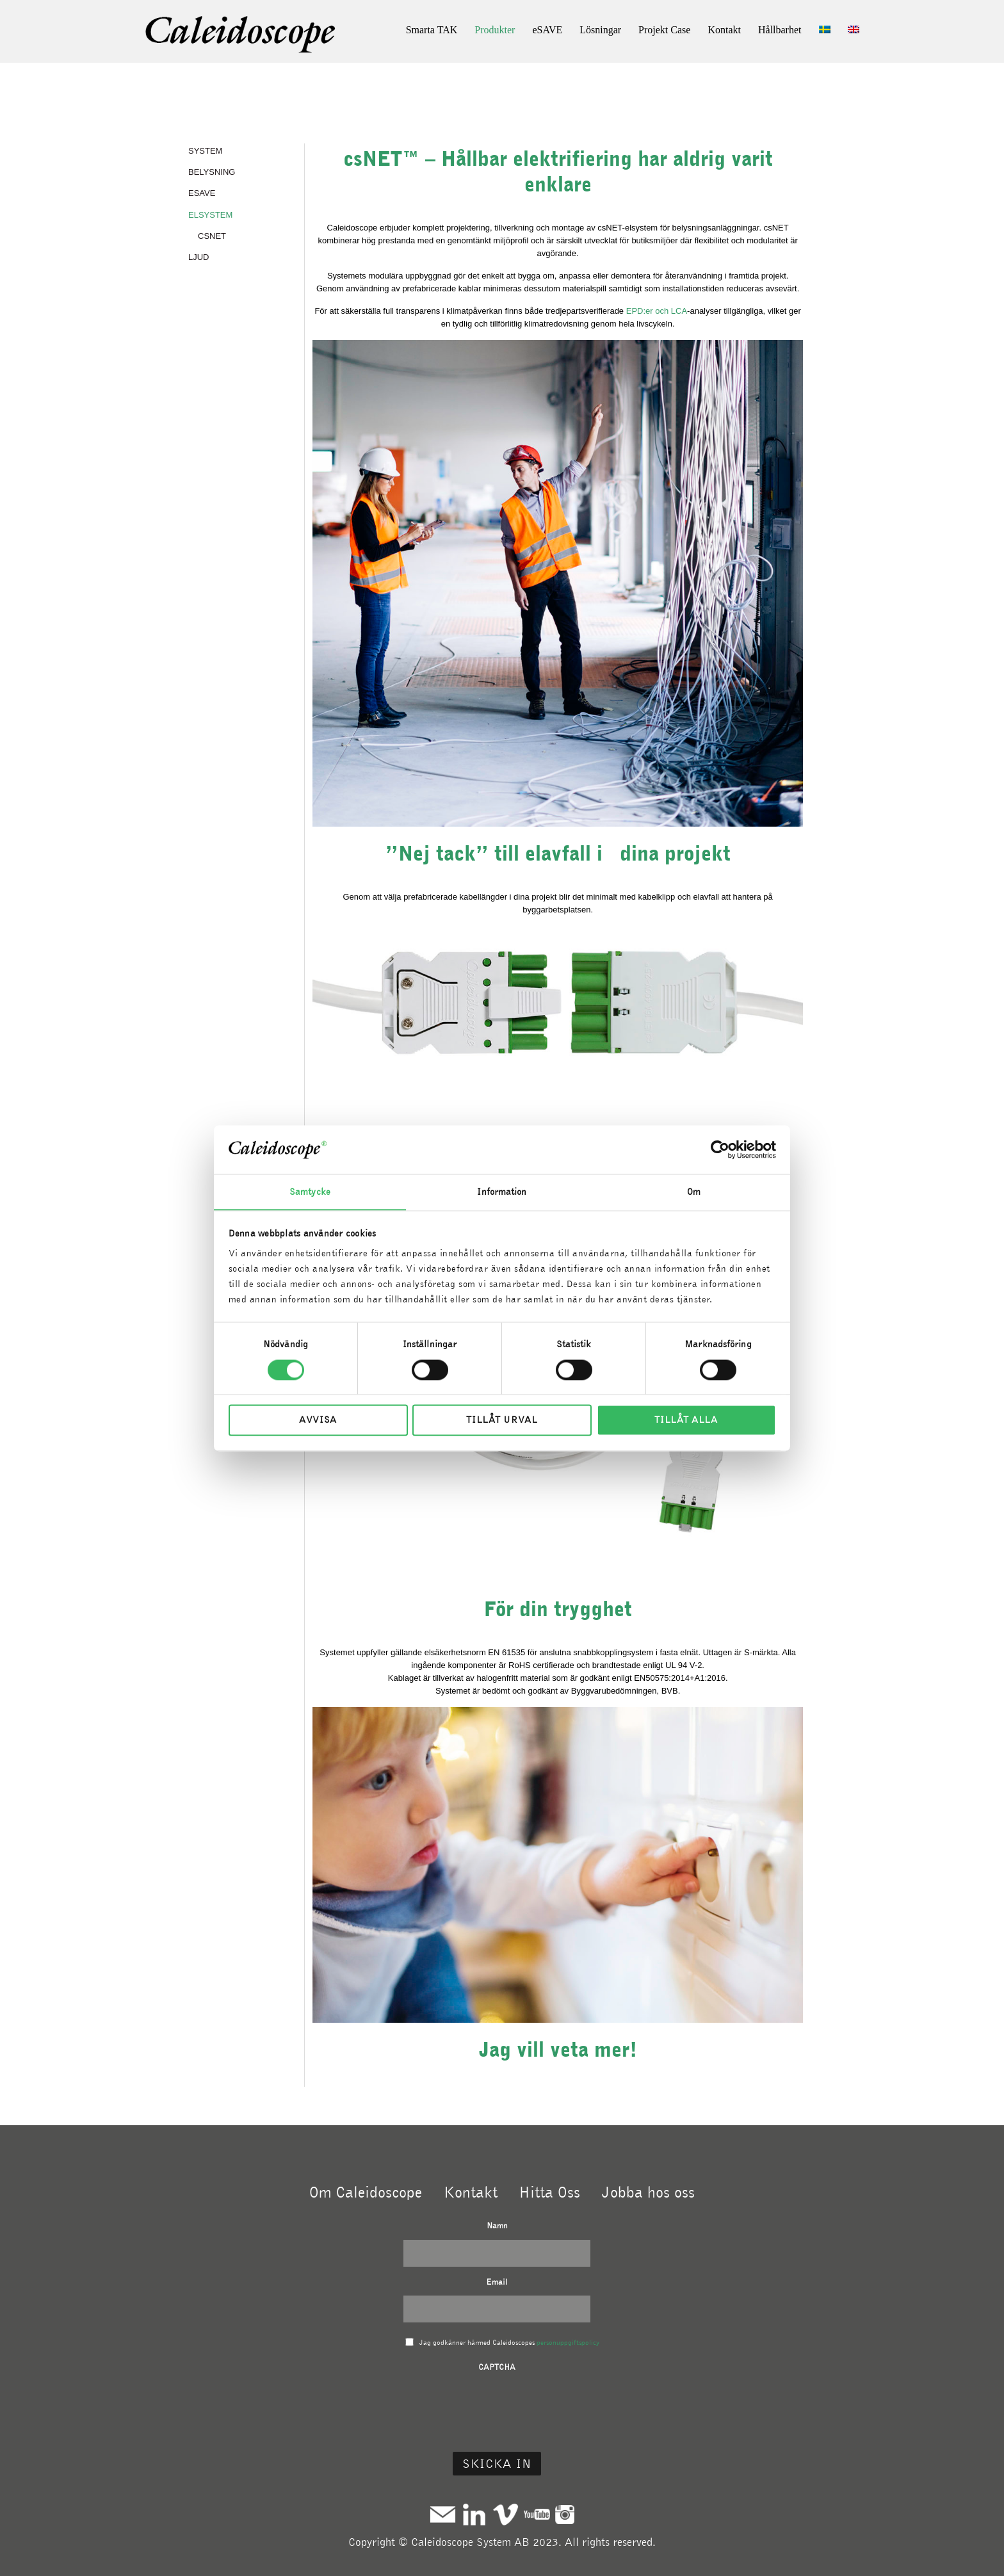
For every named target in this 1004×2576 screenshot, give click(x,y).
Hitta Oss (549, 2191)
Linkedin (474, 2514)
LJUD (198, 256)
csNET (212, 235)
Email (497, 2282)
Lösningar (600, 29)
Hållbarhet (780, 29)
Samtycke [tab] (309, 1191)
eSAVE (547, 29)
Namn (497, 2225)
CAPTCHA (496, 2367)
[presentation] (497, 2406)
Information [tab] (501, 1191)
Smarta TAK (432, 29)
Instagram (564, 2514)
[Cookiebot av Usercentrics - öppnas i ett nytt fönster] (720, 1149)
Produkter (494, 29)
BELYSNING (211, 172)
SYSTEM (205, 151)
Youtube (537, 2514)
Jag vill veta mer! (558, 2049)
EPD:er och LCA (656, 311)
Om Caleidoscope (365, 2191)
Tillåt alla (686, 1420)
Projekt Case (664, 29)
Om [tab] (693, 1191)
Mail (443, 2514)
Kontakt (724, 29)
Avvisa (318, 1420)
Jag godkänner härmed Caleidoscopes (509, 2342)
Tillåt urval (501, 1420)
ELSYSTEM (210, 214)
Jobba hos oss (648, 2191)
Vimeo (505, 2514)
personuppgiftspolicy (568, 2342)
